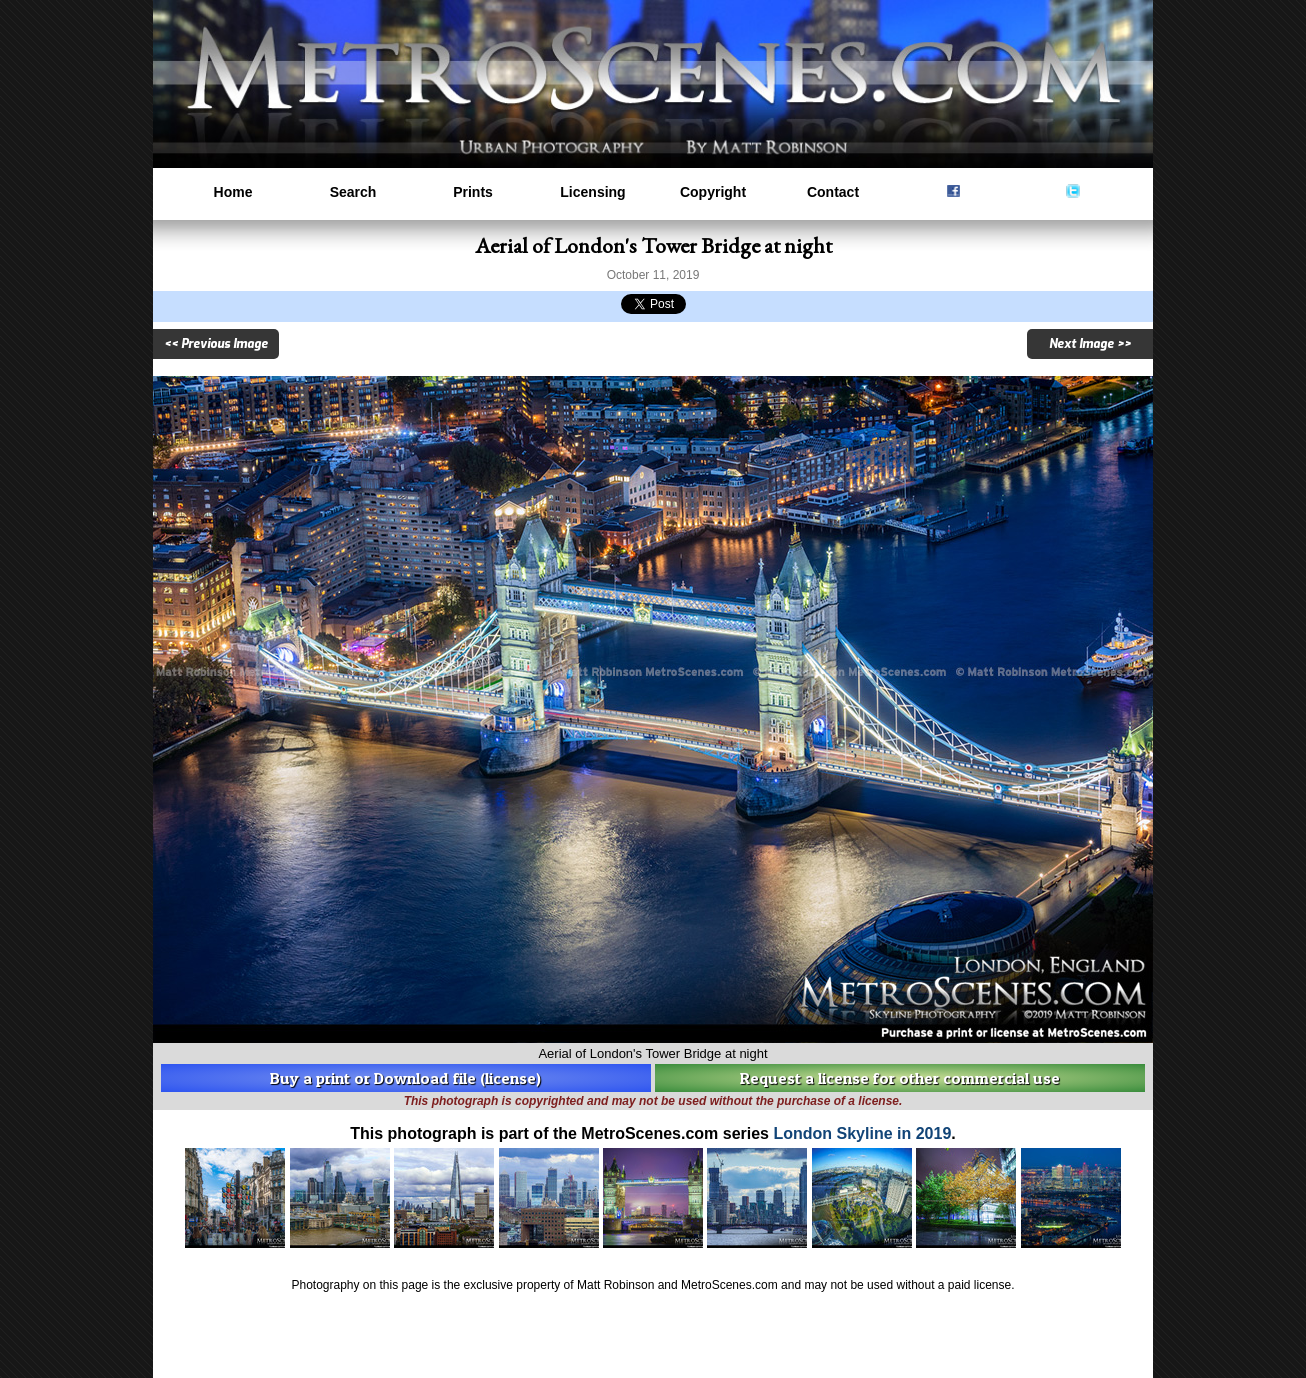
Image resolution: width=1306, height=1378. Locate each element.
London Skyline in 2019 (862, 1133)
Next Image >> (1090, 344)
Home (233, 192)
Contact (833, 192)
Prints (473, 192)
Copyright (713, 192)
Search (353, 192)
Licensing (592, 192)
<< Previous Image (216, 344)
